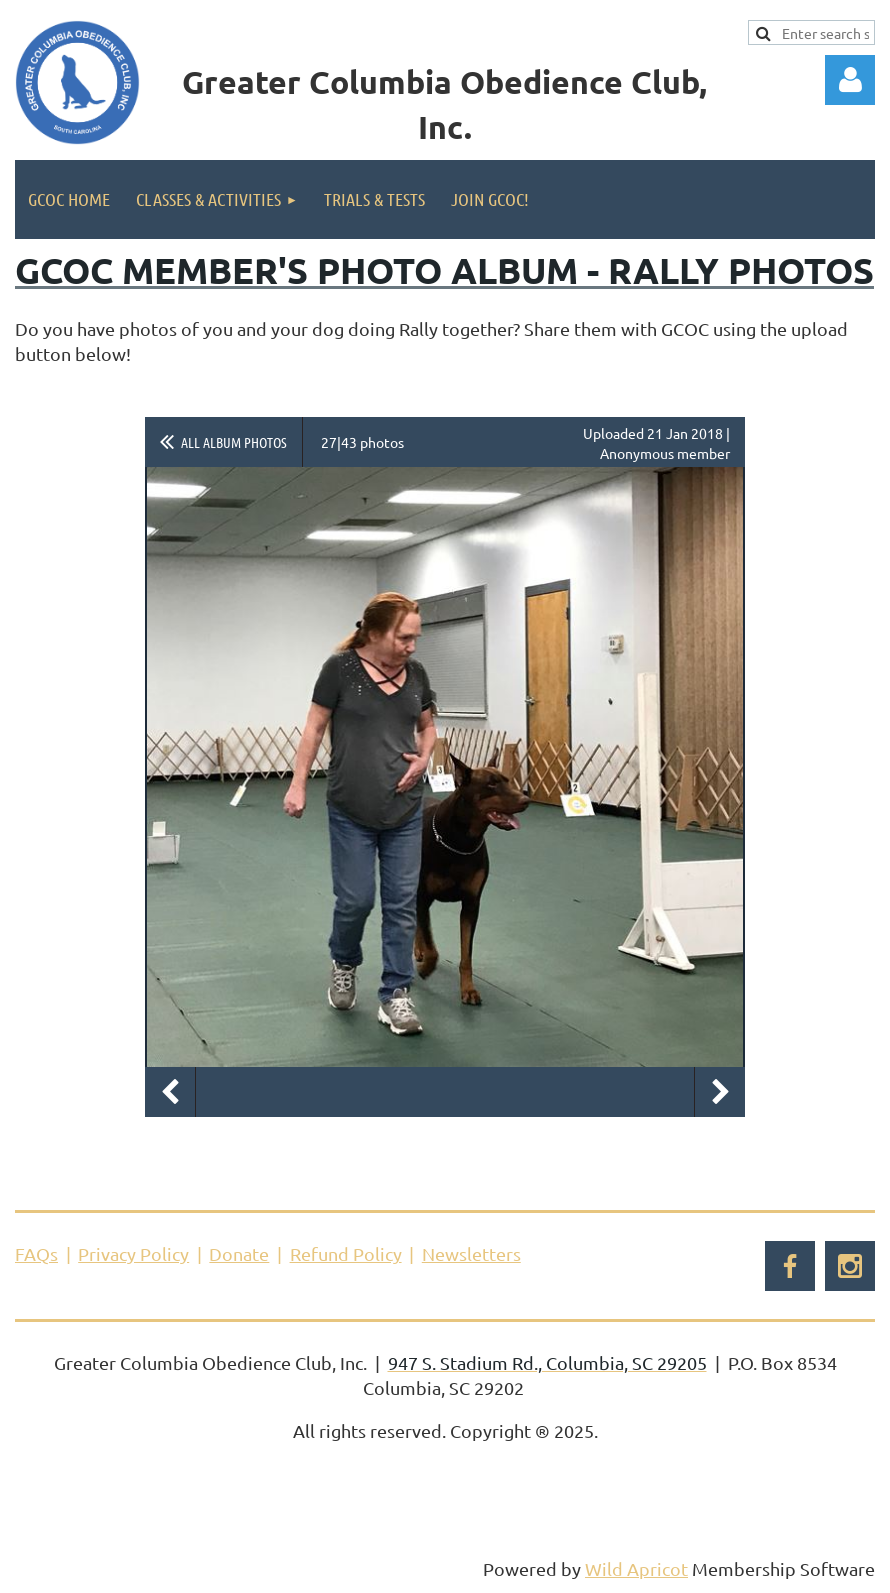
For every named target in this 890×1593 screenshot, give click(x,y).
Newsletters (471, 1253)
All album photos (234, 442)
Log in (850, 80)
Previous (170, 1092)
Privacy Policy (133, 1253)
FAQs (36, 1253)
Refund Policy (346, 1253)
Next (720, 1092)
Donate (239, 1253)
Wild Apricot (636, 1568)
